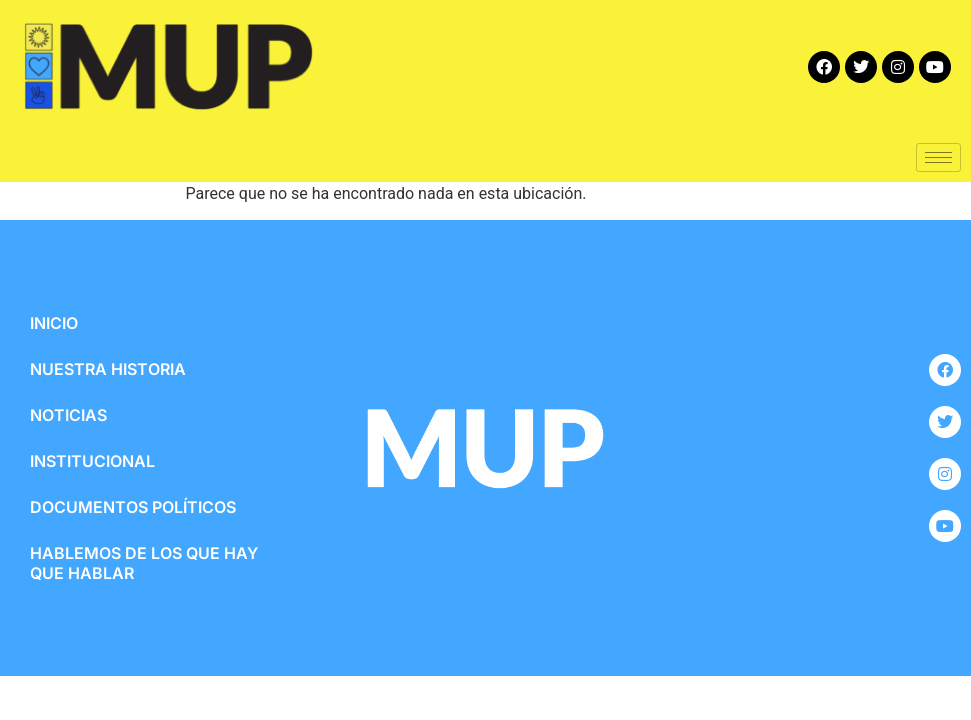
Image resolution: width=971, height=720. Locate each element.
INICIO (54, 323)
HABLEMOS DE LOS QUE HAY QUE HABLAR (144, 563)
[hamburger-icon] (938, 157)
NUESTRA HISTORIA (108, 369)
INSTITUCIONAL (92, 461)
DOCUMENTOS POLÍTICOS (133, 507)
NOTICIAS (68, 415)
